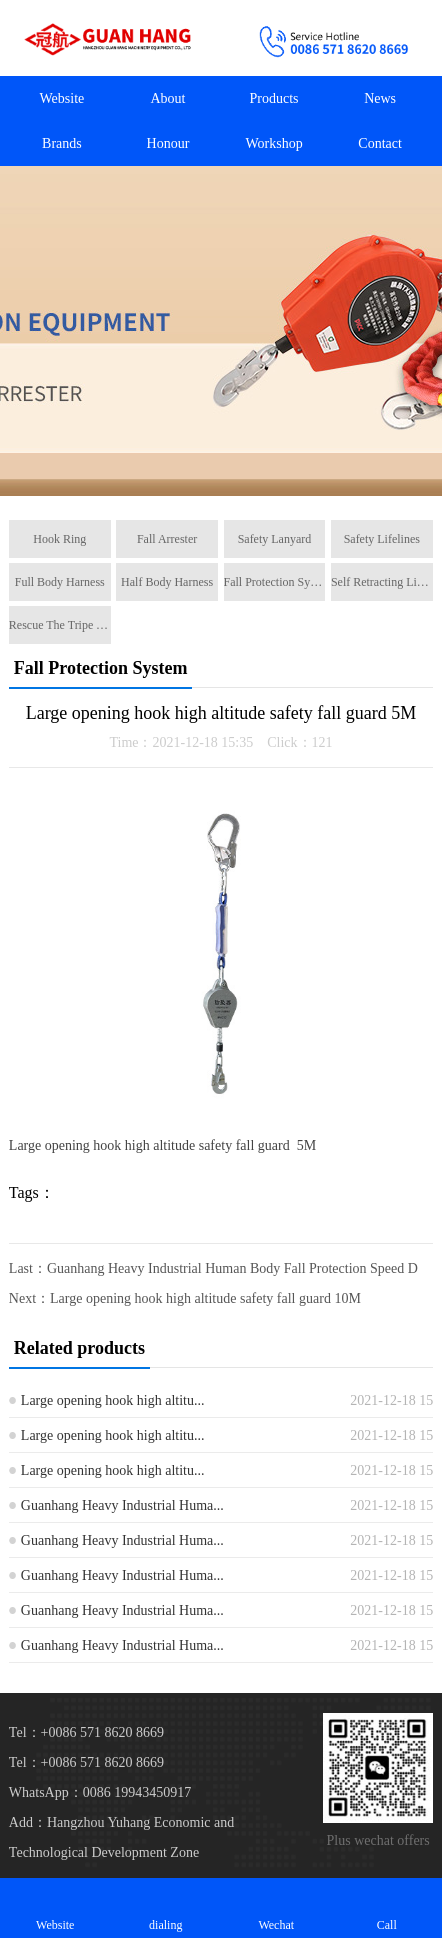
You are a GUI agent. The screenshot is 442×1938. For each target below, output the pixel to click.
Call (387, 1907)
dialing (166, 1907)
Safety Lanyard (275, 539)
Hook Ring (59, 539)
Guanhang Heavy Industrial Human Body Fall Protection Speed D (232, 1268)
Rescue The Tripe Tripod (60, 625)
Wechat (276, 1907)
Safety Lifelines (382, 539)
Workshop (273, 143)
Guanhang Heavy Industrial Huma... (122, 1505)
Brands (62, 143)
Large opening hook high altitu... (113, 1400)
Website (62, 98)
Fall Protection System (275, 582)
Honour (168, 143)
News (380, 98)
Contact (380, 143)
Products (274, 98)
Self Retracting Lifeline (382, 582)
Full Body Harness (60, 582)
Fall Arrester (167, 539)
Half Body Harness (167, 582)
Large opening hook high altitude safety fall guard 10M (205, 1298)
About (167, 98)
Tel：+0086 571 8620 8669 (86, 1762)
